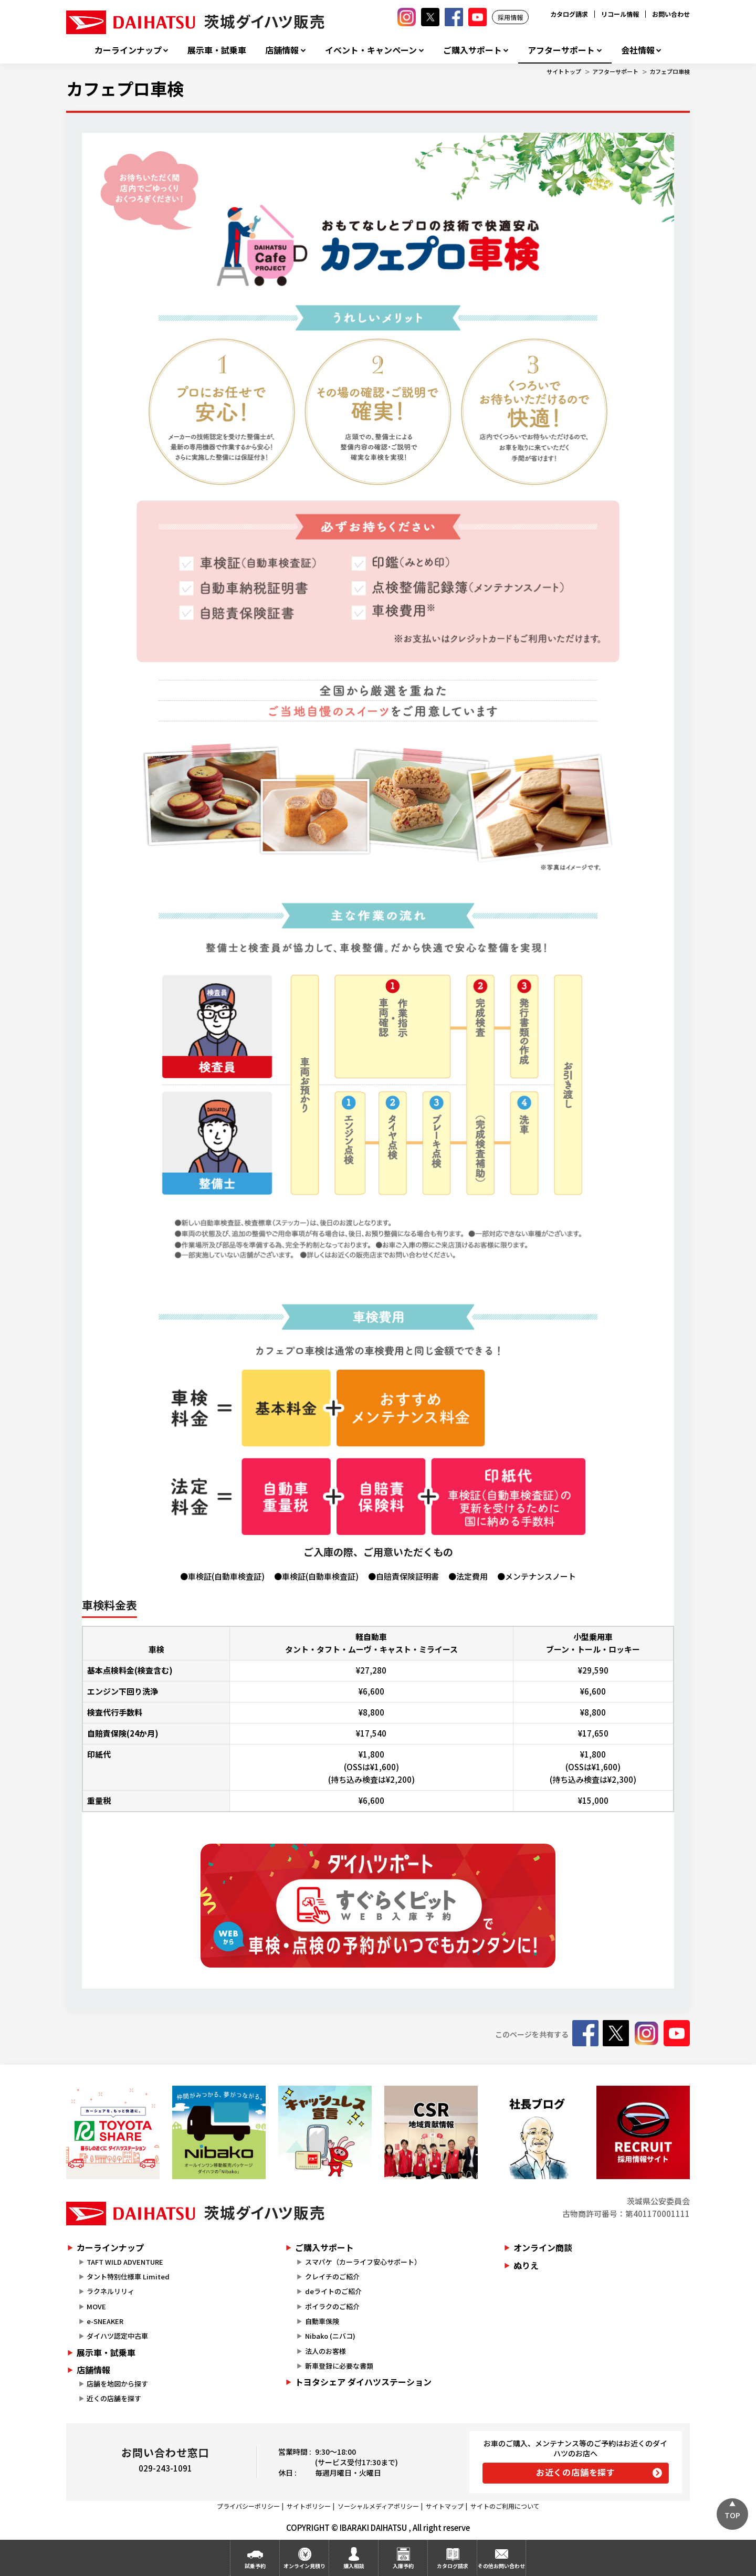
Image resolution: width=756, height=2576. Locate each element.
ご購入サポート (472, 50)
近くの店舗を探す (114, 2398)
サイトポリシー (309, 2505)
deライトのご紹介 (333, 2291)
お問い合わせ (671, 13)
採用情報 (510, 17)
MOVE (96, 2306)
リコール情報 (620, 13)
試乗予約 (255, 2566)
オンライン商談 (542, 2247)
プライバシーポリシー (248, 2505)
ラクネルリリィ (110, 2291)
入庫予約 (403, 2566)
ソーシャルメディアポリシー (378, 2505)
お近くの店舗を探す (575, 2472)
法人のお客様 (325, 2351)
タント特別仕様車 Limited (128, 2276)
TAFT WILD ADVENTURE (125, 2262)
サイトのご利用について (505, 2505)
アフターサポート (561, 50)
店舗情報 (282, 50)
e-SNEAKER (105, 2321)
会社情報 (638, 50)
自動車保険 (322, 2321)
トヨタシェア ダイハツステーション (363, 2381)
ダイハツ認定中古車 (117, 2336)
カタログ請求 (569, 13)
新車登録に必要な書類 (339, 2366)
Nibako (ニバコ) (330, 2336)
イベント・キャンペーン (371, 50)
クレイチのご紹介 (332, 2276)
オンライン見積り (305, 2566)
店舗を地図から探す (117, 2384)
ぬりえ (526, 2265)
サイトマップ (445, 2505)
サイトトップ (564, 71)
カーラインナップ (128, 50)
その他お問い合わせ (501, 2566)
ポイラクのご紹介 (332, 2306)
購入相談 (353, 2566)
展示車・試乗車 (216, 50)
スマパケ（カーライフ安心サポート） (363, 2262)
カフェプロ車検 (669, 71)
